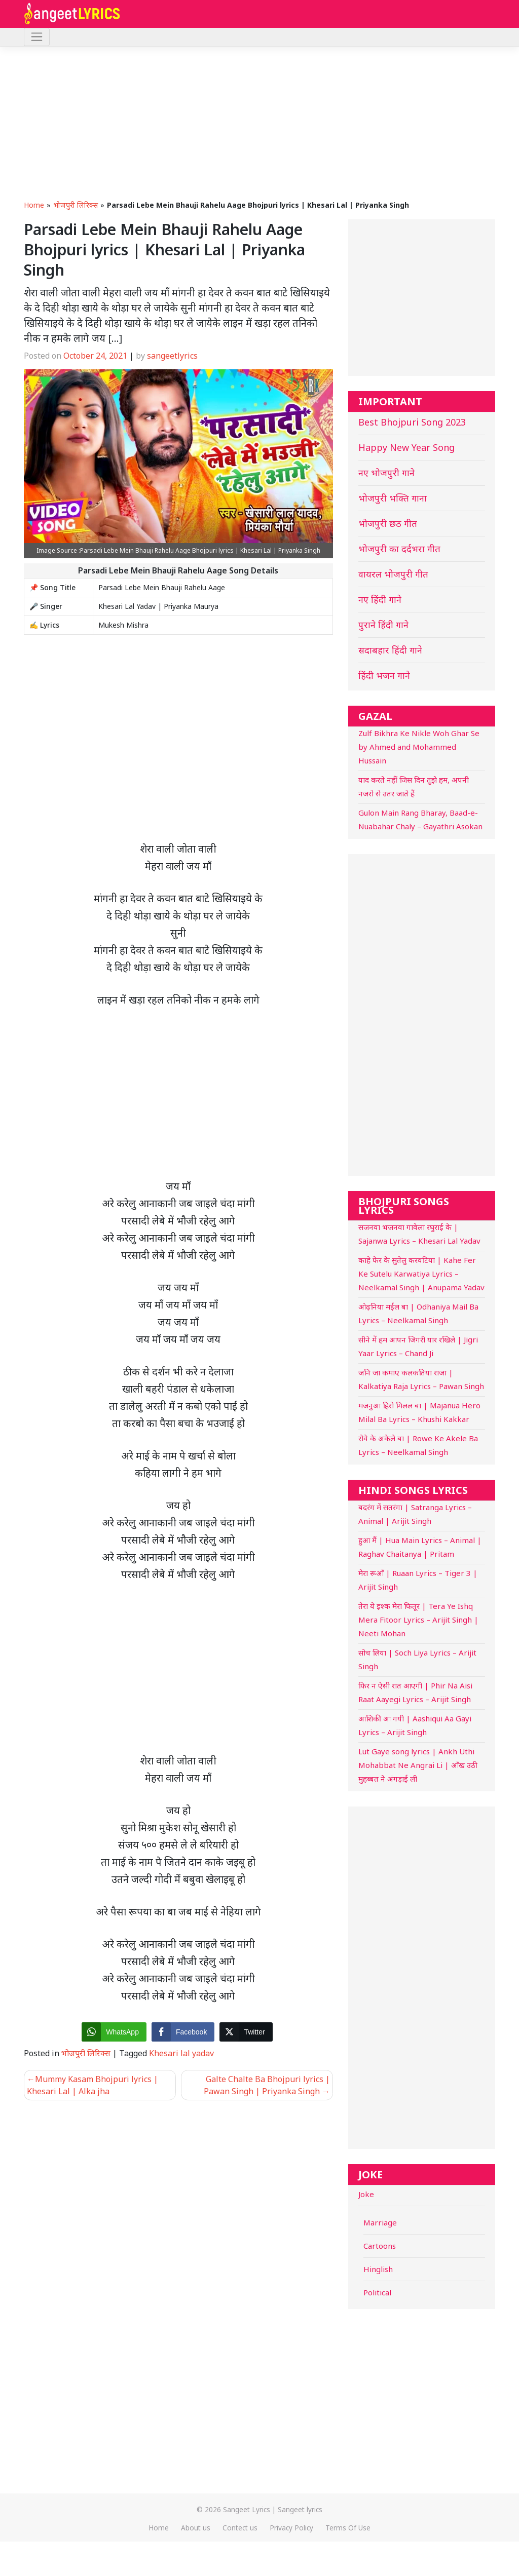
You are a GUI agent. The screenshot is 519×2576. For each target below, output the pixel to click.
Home (34, 205)
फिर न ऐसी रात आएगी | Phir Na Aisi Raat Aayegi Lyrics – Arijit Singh (415, 1692)
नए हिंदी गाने (379, 599)
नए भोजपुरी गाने (386, 473)
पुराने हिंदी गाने (383, 625)
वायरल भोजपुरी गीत (393, 574)
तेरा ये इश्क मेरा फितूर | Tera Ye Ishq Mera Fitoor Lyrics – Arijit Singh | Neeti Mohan (418, 1619)
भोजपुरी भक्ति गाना (392, 498)
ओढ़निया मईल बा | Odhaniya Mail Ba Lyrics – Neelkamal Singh (418, 1313)
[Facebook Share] (183, 2032)
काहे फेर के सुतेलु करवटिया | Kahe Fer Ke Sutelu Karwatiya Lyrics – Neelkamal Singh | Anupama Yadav (421, 1273)
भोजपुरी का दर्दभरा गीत (399, 549)
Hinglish (378, 2269)
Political (377, 2292)
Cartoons (379, 2246)
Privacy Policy (291, 2527)
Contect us (240, 2527)
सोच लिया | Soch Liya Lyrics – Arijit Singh (417, 1659)
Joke (366, 2194)
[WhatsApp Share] (114, 2032)
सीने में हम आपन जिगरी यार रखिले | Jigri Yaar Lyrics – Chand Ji (418, 1346)
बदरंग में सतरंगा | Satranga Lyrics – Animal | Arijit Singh (415, 1514)
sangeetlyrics (172, 355)
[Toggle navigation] (37, 37)
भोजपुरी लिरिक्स (75, 205)
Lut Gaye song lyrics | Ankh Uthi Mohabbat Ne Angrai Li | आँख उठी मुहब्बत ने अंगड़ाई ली (417, 1765)
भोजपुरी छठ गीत (387, 523)
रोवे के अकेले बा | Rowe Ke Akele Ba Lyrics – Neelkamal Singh (418, 1445)
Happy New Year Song (406, 447)
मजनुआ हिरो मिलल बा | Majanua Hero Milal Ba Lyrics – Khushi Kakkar (419, 1412)
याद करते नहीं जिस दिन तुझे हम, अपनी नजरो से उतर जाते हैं (413, 786)
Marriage (380, 2222)
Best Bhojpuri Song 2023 (412, 422)
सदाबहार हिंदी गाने (390, 650)
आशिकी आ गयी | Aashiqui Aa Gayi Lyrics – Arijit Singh (414, 1725)
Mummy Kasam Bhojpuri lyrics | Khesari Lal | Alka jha (92, 2085)
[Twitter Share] (245, 2032)
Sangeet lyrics (300, 2509)
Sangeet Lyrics (246, 2509)
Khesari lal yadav (181, 2053)
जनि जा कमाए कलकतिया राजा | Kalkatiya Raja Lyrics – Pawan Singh (421, 1379)
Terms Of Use (347, 2527)
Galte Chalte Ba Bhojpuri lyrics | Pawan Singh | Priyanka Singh (267, 2085)
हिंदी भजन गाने (384, 675)
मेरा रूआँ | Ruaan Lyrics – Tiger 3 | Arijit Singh (417, 1580)
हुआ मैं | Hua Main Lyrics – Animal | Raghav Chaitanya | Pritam (419, 1547)
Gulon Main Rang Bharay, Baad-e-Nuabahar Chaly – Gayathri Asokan (420, 819)
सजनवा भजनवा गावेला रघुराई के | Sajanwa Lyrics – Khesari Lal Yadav (419, 1234)
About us (195, 2527)
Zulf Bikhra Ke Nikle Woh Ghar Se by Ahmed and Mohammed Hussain (418, 746)
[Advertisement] (259, 123)
